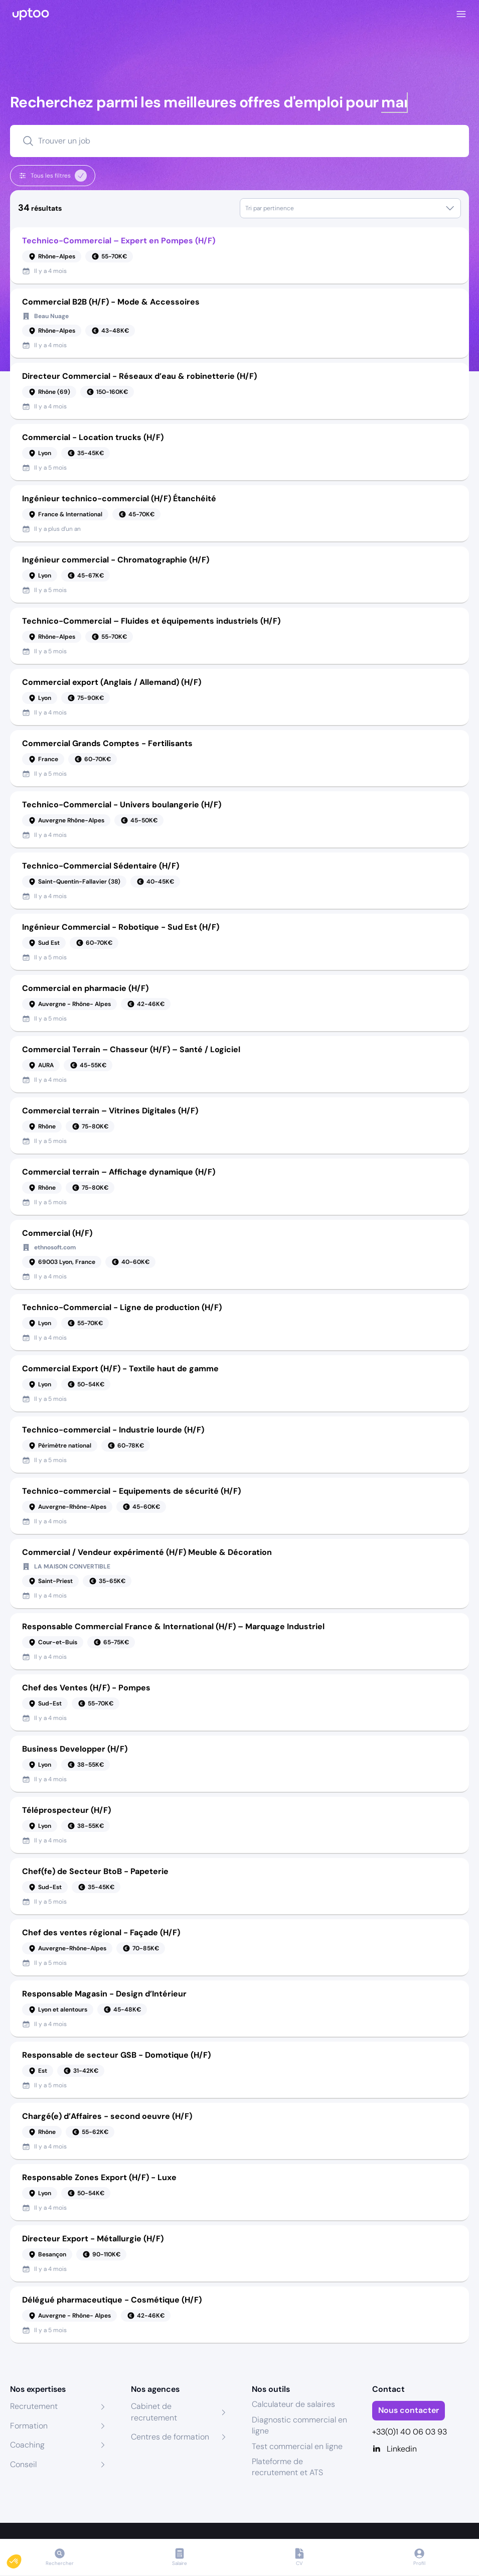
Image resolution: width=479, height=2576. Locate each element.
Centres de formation (170, 2436)
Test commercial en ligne (297, 2446)
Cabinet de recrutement (154, 2411)
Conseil (23, 2464)
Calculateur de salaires (293, 2404)
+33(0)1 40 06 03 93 (409, 2431)
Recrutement (34, 2406)
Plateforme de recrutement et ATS (287, 2467)
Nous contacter (408, 2410)
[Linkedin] (420, 2449)
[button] (21, 2559)
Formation (29, 2425)
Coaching (27, 2445)
